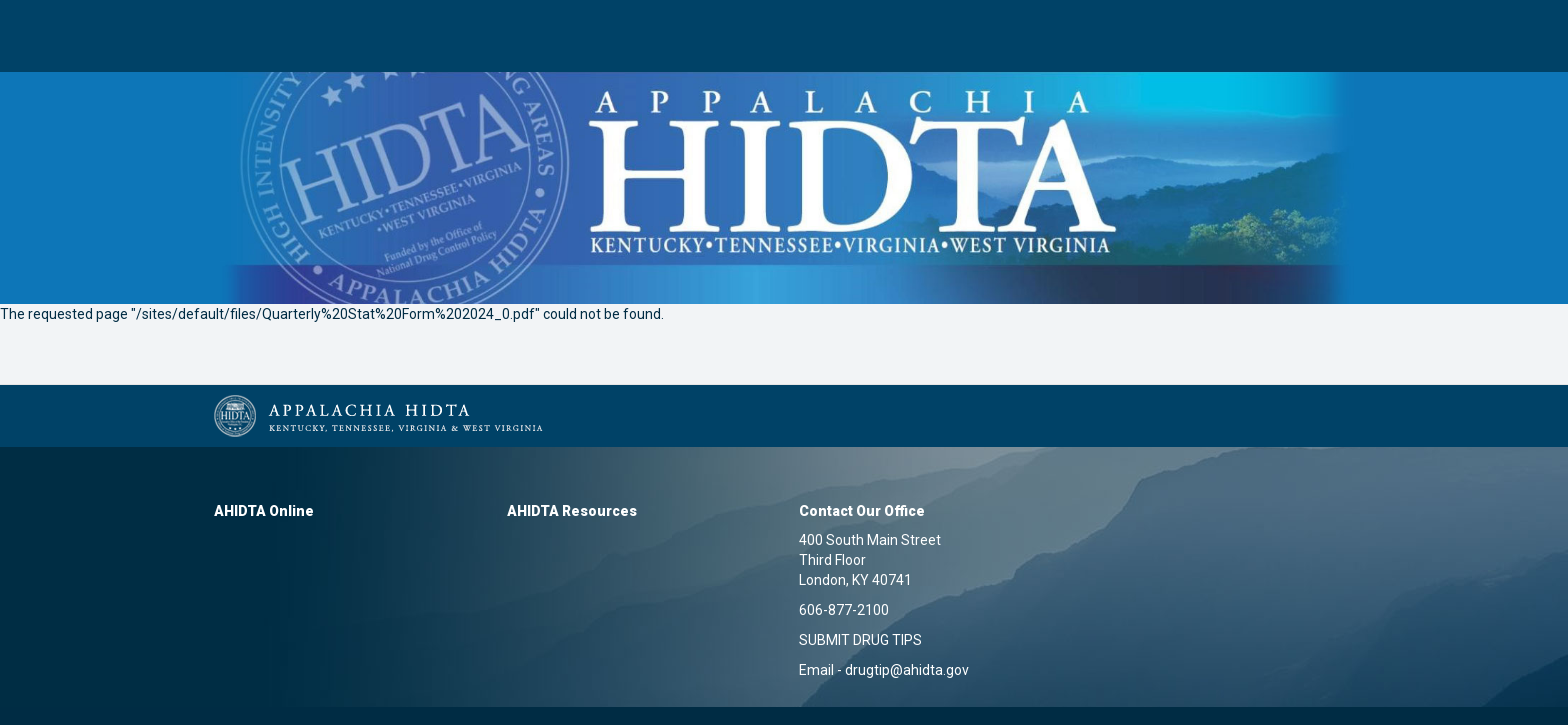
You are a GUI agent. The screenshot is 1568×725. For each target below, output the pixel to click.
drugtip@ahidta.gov (907, 670)
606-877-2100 (844, 610)
